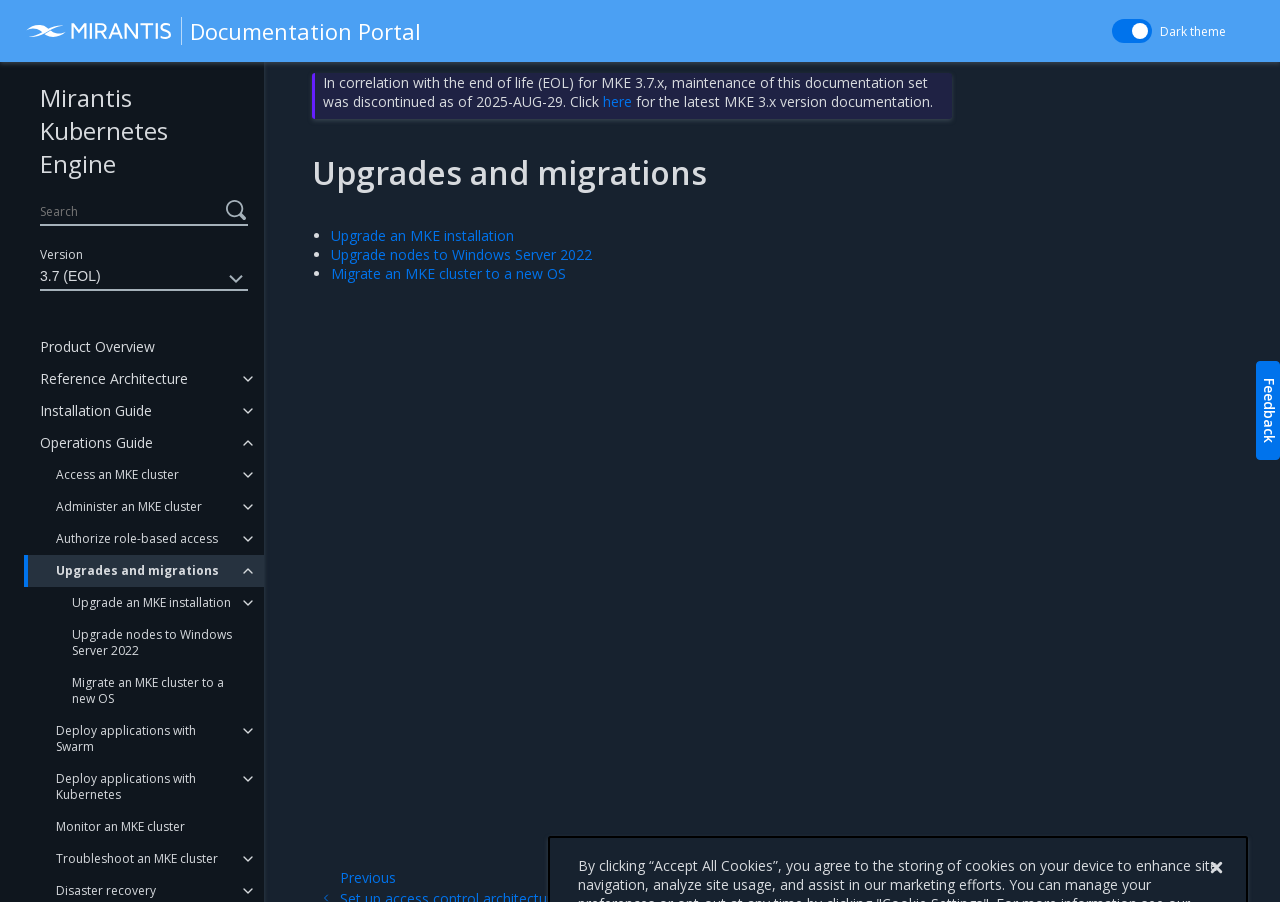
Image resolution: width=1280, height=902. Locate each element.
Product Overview (97, 346)
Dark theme (1193, 31)
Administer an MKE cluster (129, 506)
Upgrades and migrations (137, 570)
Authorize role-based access (137, 538)
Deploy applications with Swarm (126, 738)
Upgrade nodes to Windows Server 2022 (152, 642)
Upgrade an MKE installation (151, 602)
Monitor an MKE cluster (120, 826)
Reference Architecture (114, 378)
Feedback (1269, 410)
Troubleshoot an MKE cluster (137, 858)
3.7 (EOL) (144, 279)
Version (61, 254)
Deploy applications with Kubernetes (126, 786)
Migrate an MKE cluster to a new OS (148, 690)
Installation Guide (96, 410)
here (617, 101)
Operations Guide (96, 442)
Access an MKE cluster (117, 474)
